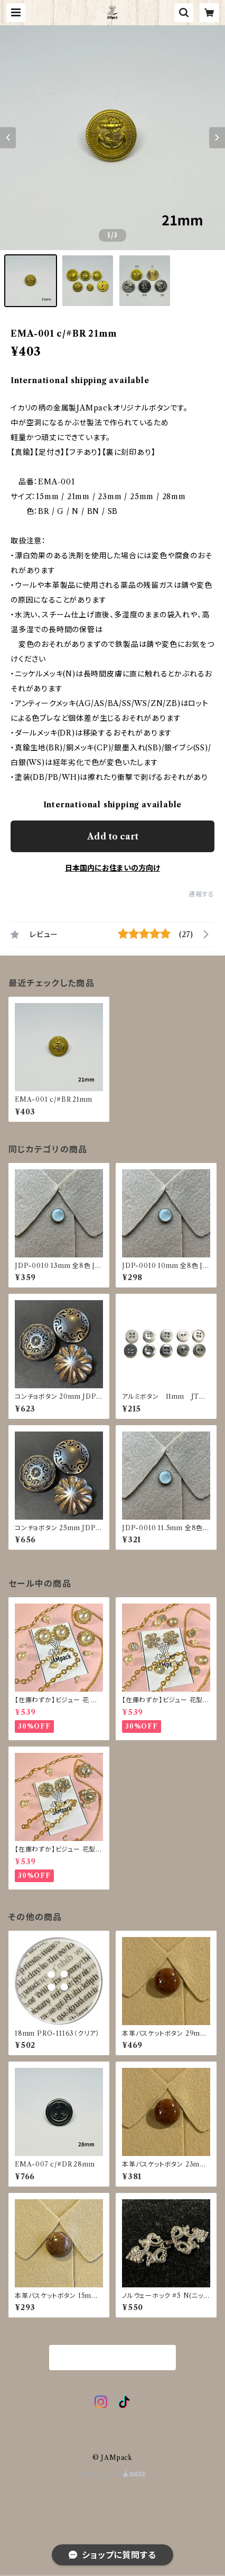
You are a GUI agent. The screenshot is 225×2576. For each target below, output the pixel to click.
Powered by (112, 2474)
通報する (201, 894)
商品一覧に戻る (112, 2358)
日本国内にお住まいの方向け (112, 868)
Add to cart (112, 836)
